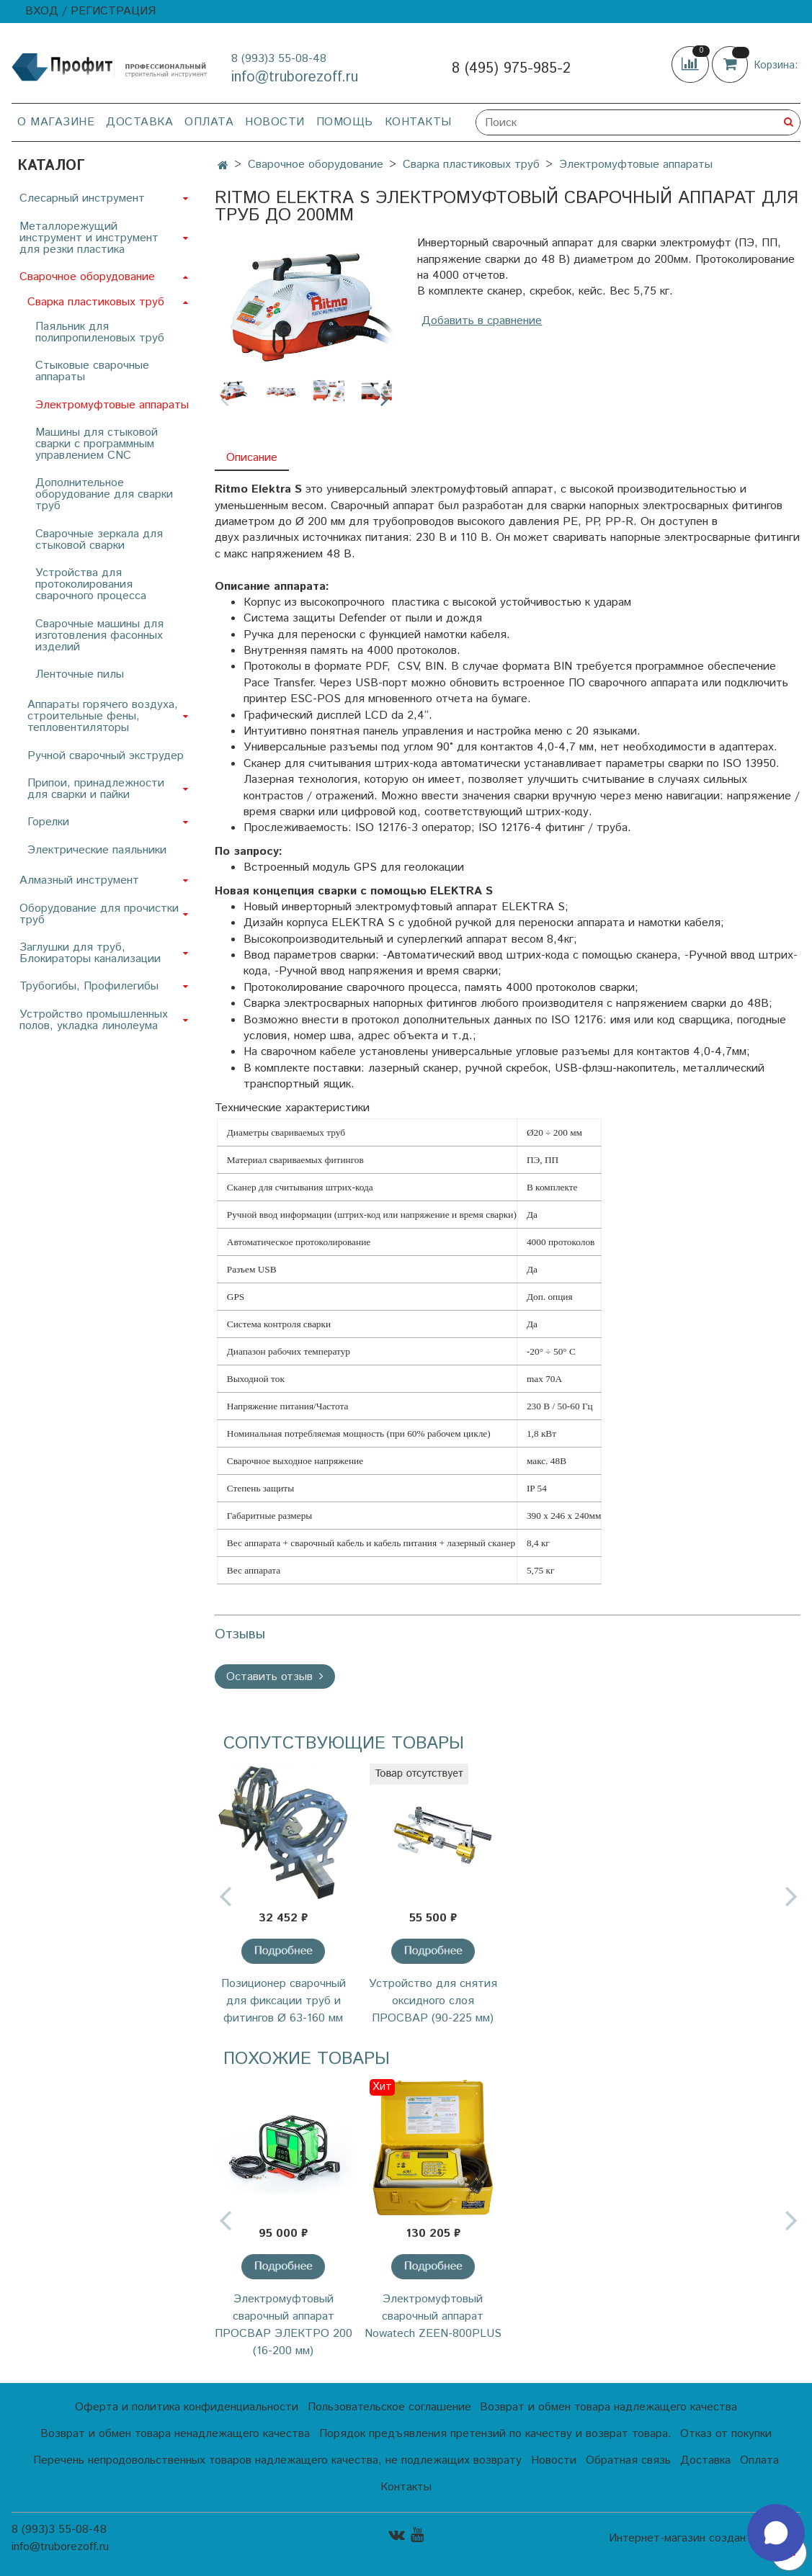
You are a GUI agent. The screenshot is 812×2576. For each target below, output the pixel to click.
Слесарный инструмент (82, 198)
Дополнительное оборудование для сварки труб (104, 494)
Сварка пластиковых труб (471, 164)
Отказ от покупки (726, 2433)
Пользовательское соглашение (389, 2407)
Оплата (208, 122)
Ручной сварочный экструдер (105, 756)
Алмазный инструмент (79, 880)
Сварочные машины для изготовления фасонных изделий (99, 635)
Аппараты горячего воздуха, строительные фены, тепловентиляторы (102, 716)
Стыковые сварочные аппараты (92, 371)
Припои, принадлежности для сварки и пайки (95, 789)
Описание (251, 457)
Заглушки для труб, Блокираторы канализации (90, 953)
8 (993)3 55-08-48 (278, 58)
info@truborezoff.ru (294, 77)
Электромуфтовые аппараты (636, 164)
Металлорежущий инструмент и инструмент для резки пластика (89, 238)
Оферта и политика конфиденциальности (186, 2407)
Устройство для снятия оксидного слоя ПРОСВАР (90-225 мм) (433, 2001)
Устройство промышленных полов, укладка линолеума (93, 1020)
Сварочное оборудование (315, 164)
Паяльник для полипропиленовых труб (99, 332)
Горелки (48, 822)
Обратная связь (628, 2460)
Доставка (139, 122)
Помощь (344, 122)
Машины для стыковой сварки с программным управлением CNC (96, 444)
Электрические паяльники (96, 850)
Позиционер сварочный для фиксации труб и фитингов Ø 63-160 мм (283, 2001)
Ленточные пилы (79, 674)
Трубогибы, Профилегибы (89, 986)
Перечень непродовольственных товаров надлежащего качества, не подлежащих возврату (277, 2460)
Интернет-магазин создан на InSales (704, 2538)
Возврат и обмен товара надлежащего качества (608, 2407)
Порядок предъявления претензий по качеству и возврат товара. (495, 2433)
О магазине (55, 122)
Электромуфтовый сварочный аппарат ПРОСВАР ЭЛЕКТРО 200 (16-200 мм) (283, 2325)
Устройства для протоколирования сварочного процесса (90, 584)
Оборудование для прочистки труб (99, 914)
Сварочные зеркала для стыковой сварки (99, 540)
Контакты (418, 122)
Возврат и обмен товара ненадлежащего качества (175, 2433)
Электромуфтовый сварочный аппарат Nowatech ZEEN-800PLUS (433, 2316)
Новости (275, 122)
